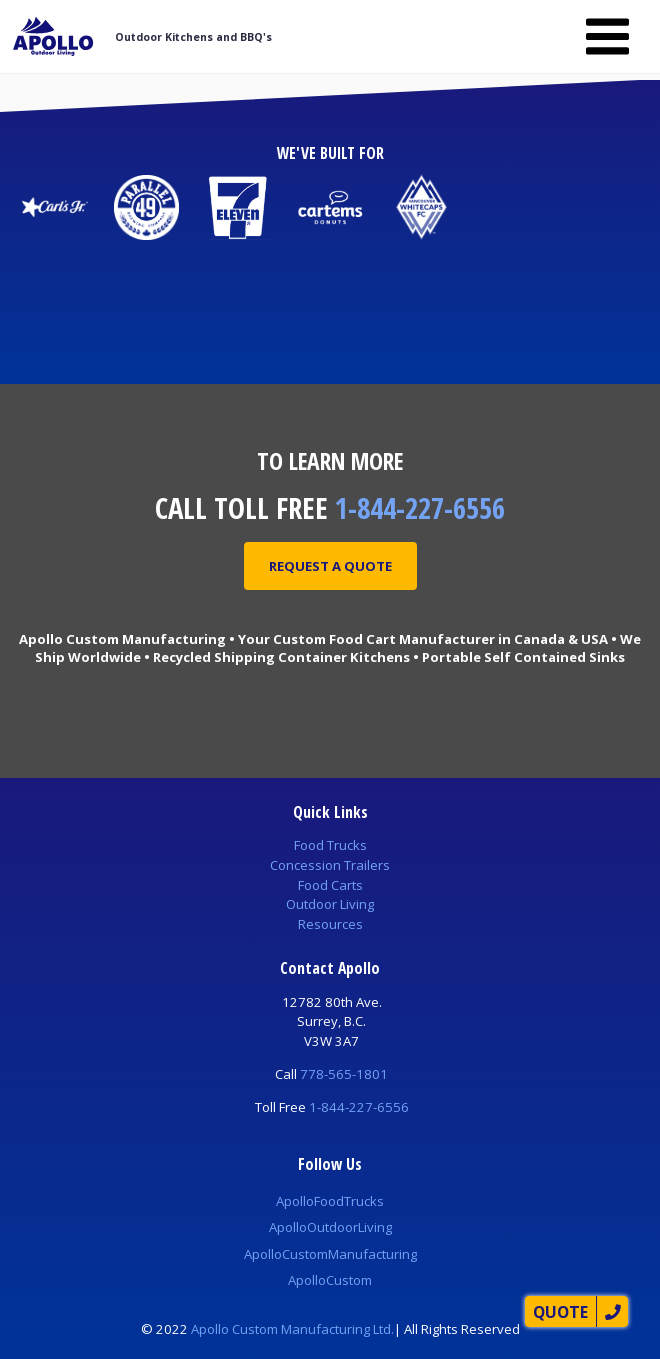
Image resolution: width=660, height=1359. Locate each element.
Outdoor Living (330, 904)
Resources (330, 924)
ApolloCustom (330, 1280)
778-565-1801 (344, 1074)
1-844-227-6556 (420, 507)
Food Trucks (330, 845)
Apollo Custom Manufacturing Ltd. (292, 1329)
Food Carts (330, 885)
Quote (560, 1312)
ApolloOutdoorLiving (330, 1227)
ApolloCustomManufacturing (330, 1254)
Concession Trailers (330, 865)
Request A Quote (330, 566)
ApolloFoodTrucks (330, 1201)
